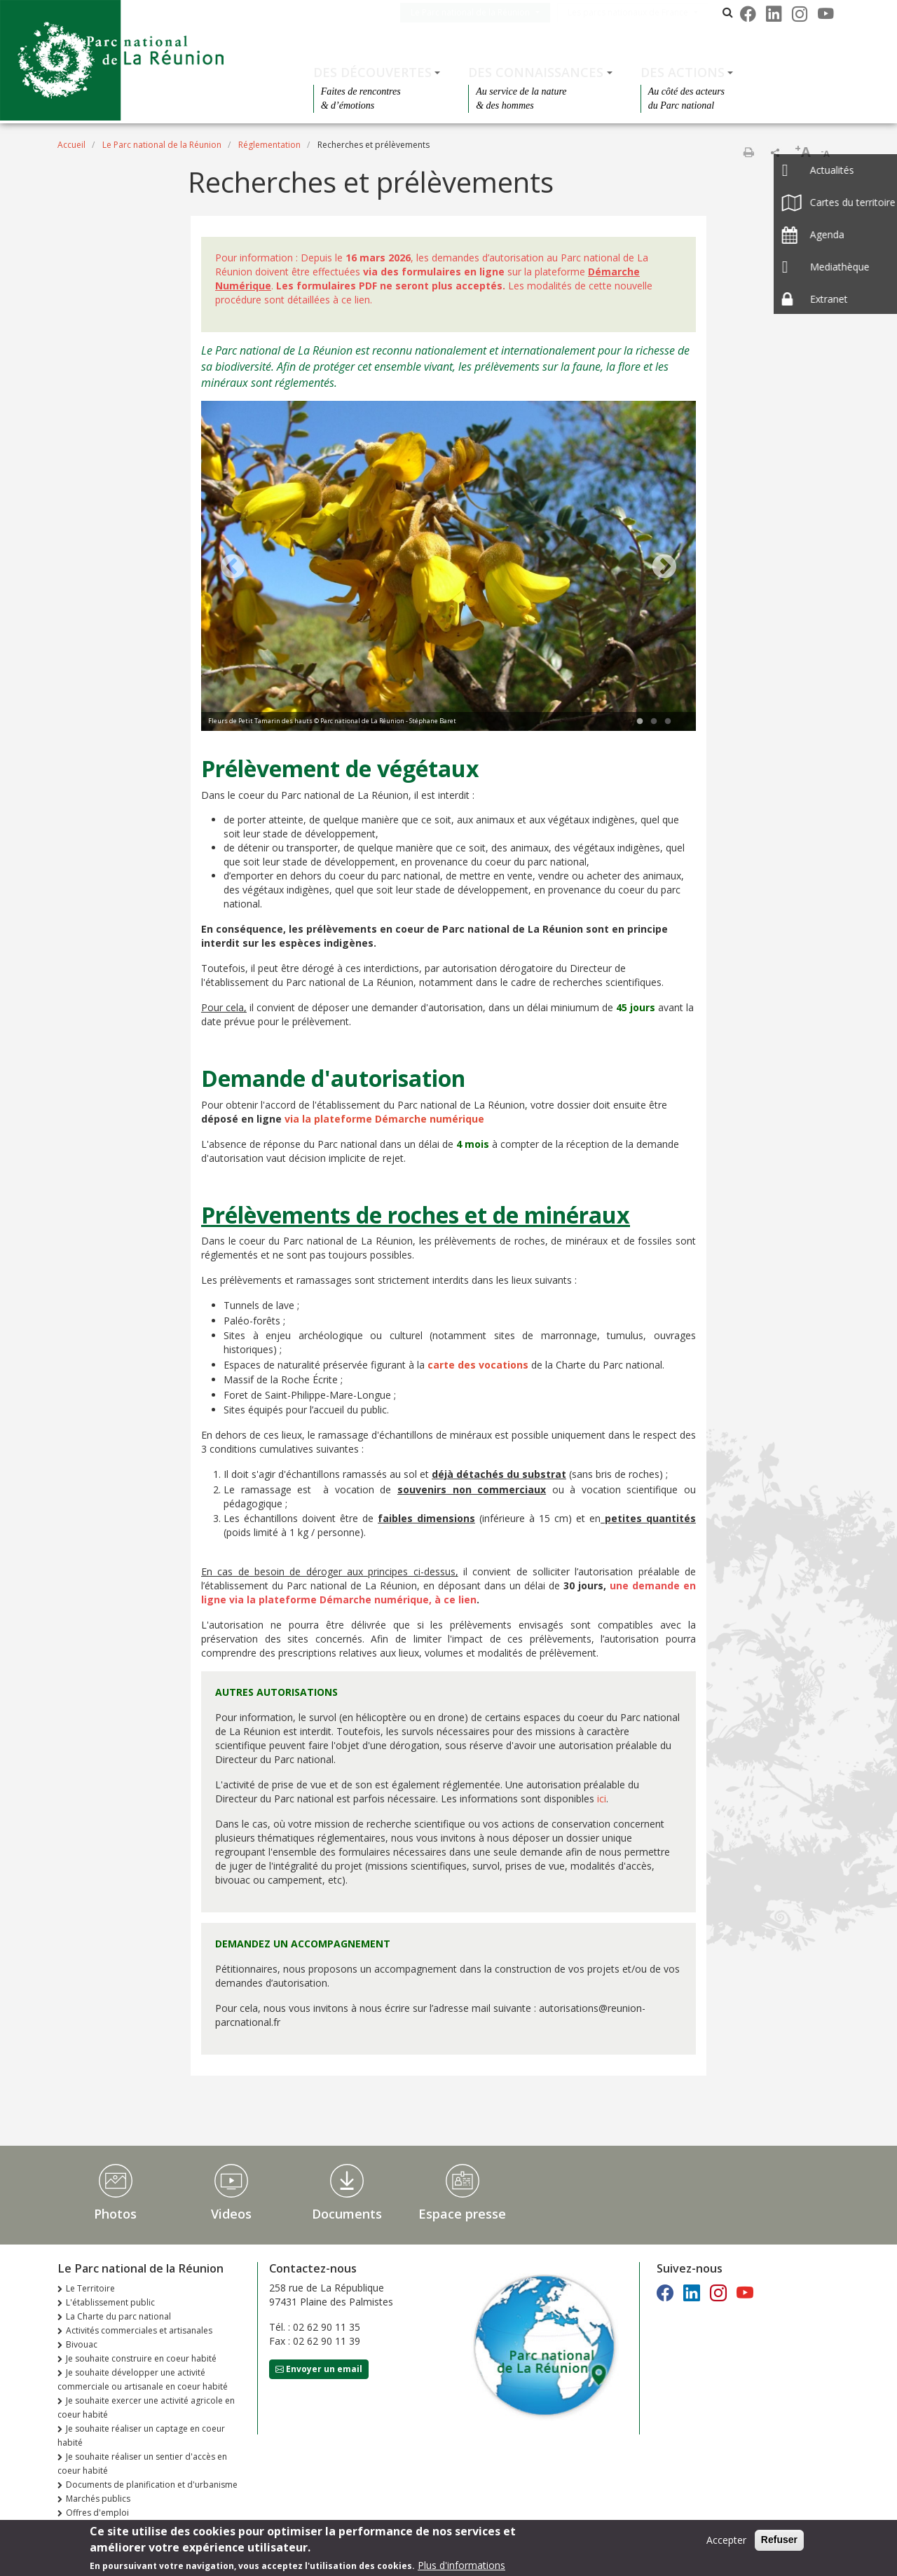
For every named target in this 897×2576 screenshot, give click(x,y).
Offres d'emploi (97, 2513)
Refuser (779, 2539)
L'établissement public (110, 2302)
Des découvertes (372, 72)
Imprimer (748, 152)
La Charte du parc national (118, 2316)
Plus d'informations (461, 2565)
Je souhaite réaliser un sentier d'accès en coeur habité (142, 2463)
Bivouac (81, 2344)
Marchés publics (98, 2499)
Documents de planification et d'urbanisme (152, 2485)
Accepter (726, 2540)
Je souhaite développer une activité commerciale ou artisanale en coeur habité (142, 2379)
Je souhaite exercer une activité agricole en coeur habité (146, 2407)
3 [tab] (668, 722)
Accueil (71, 145)
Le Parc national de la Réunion (484, 12)
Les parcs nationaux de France (642, 12)
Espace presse (462, 2213)
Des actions (683, 72)
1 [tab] (640, 722)
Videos (231, 2213)
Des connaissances (535, 72)
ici (600, 1798)
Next (664, 568)
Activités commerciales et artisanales (139, 2330)
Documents (347, 2213)
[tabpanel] (448, 567)
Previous (233, 568)
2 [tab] (654, 722)
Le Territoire (90, 2288)
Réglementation (269, 145)
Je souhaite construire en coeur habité (141, 2358)
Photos (115, 2213)
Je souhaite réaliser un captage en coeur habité (141, 2435)
